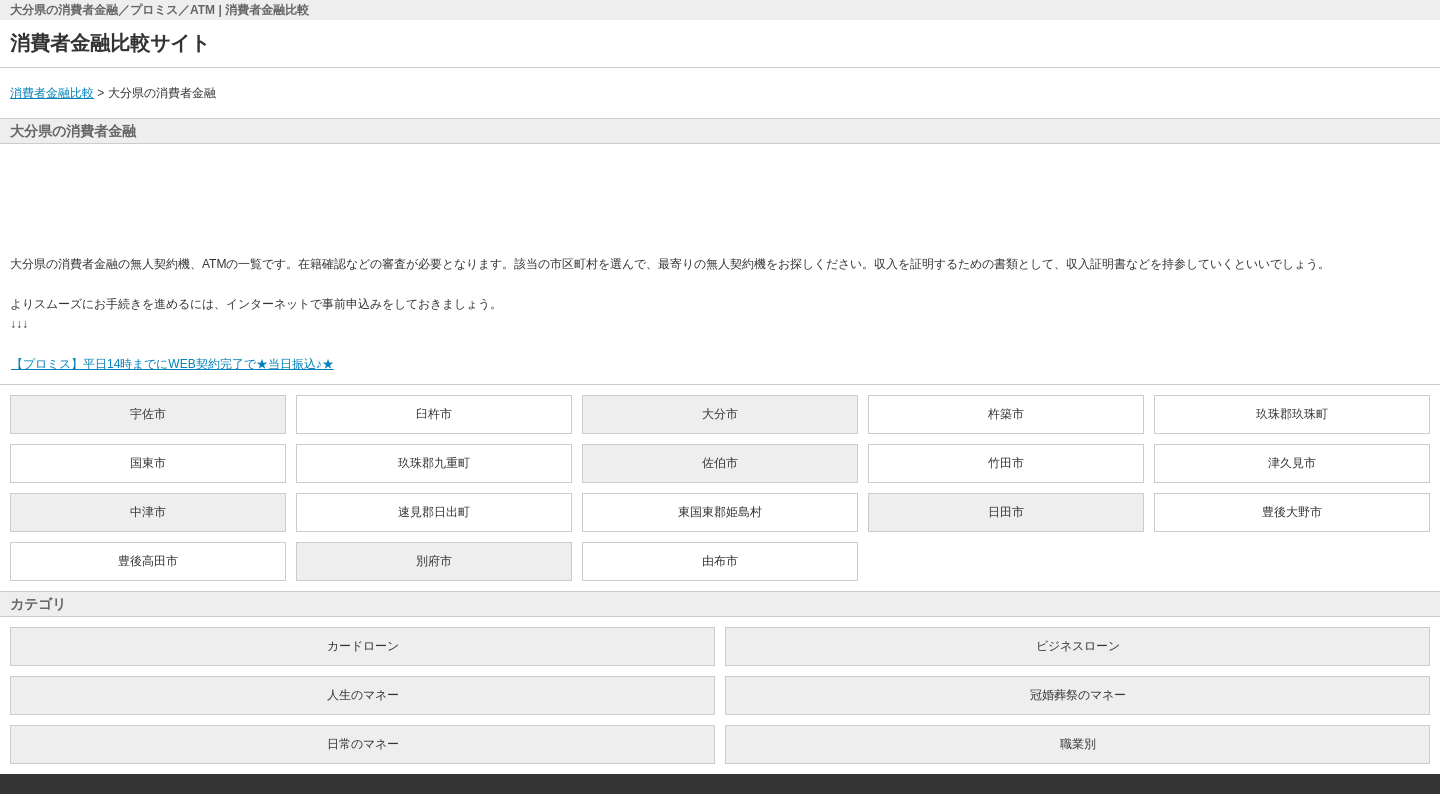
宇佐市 (148, 414)
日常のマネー (363, 744)
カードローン (363, 646)
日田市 (1006, 512)
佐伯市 (720, 463)
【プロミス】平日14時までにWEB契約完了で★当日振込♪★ (172, 364)
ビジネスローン (1078, 646)
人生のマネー (363, 695)
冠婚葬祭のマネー (1078, 695)
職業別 (1078, 744)
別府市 (434, 561)
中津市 (148, 512)
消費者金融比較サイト (110, 43)
